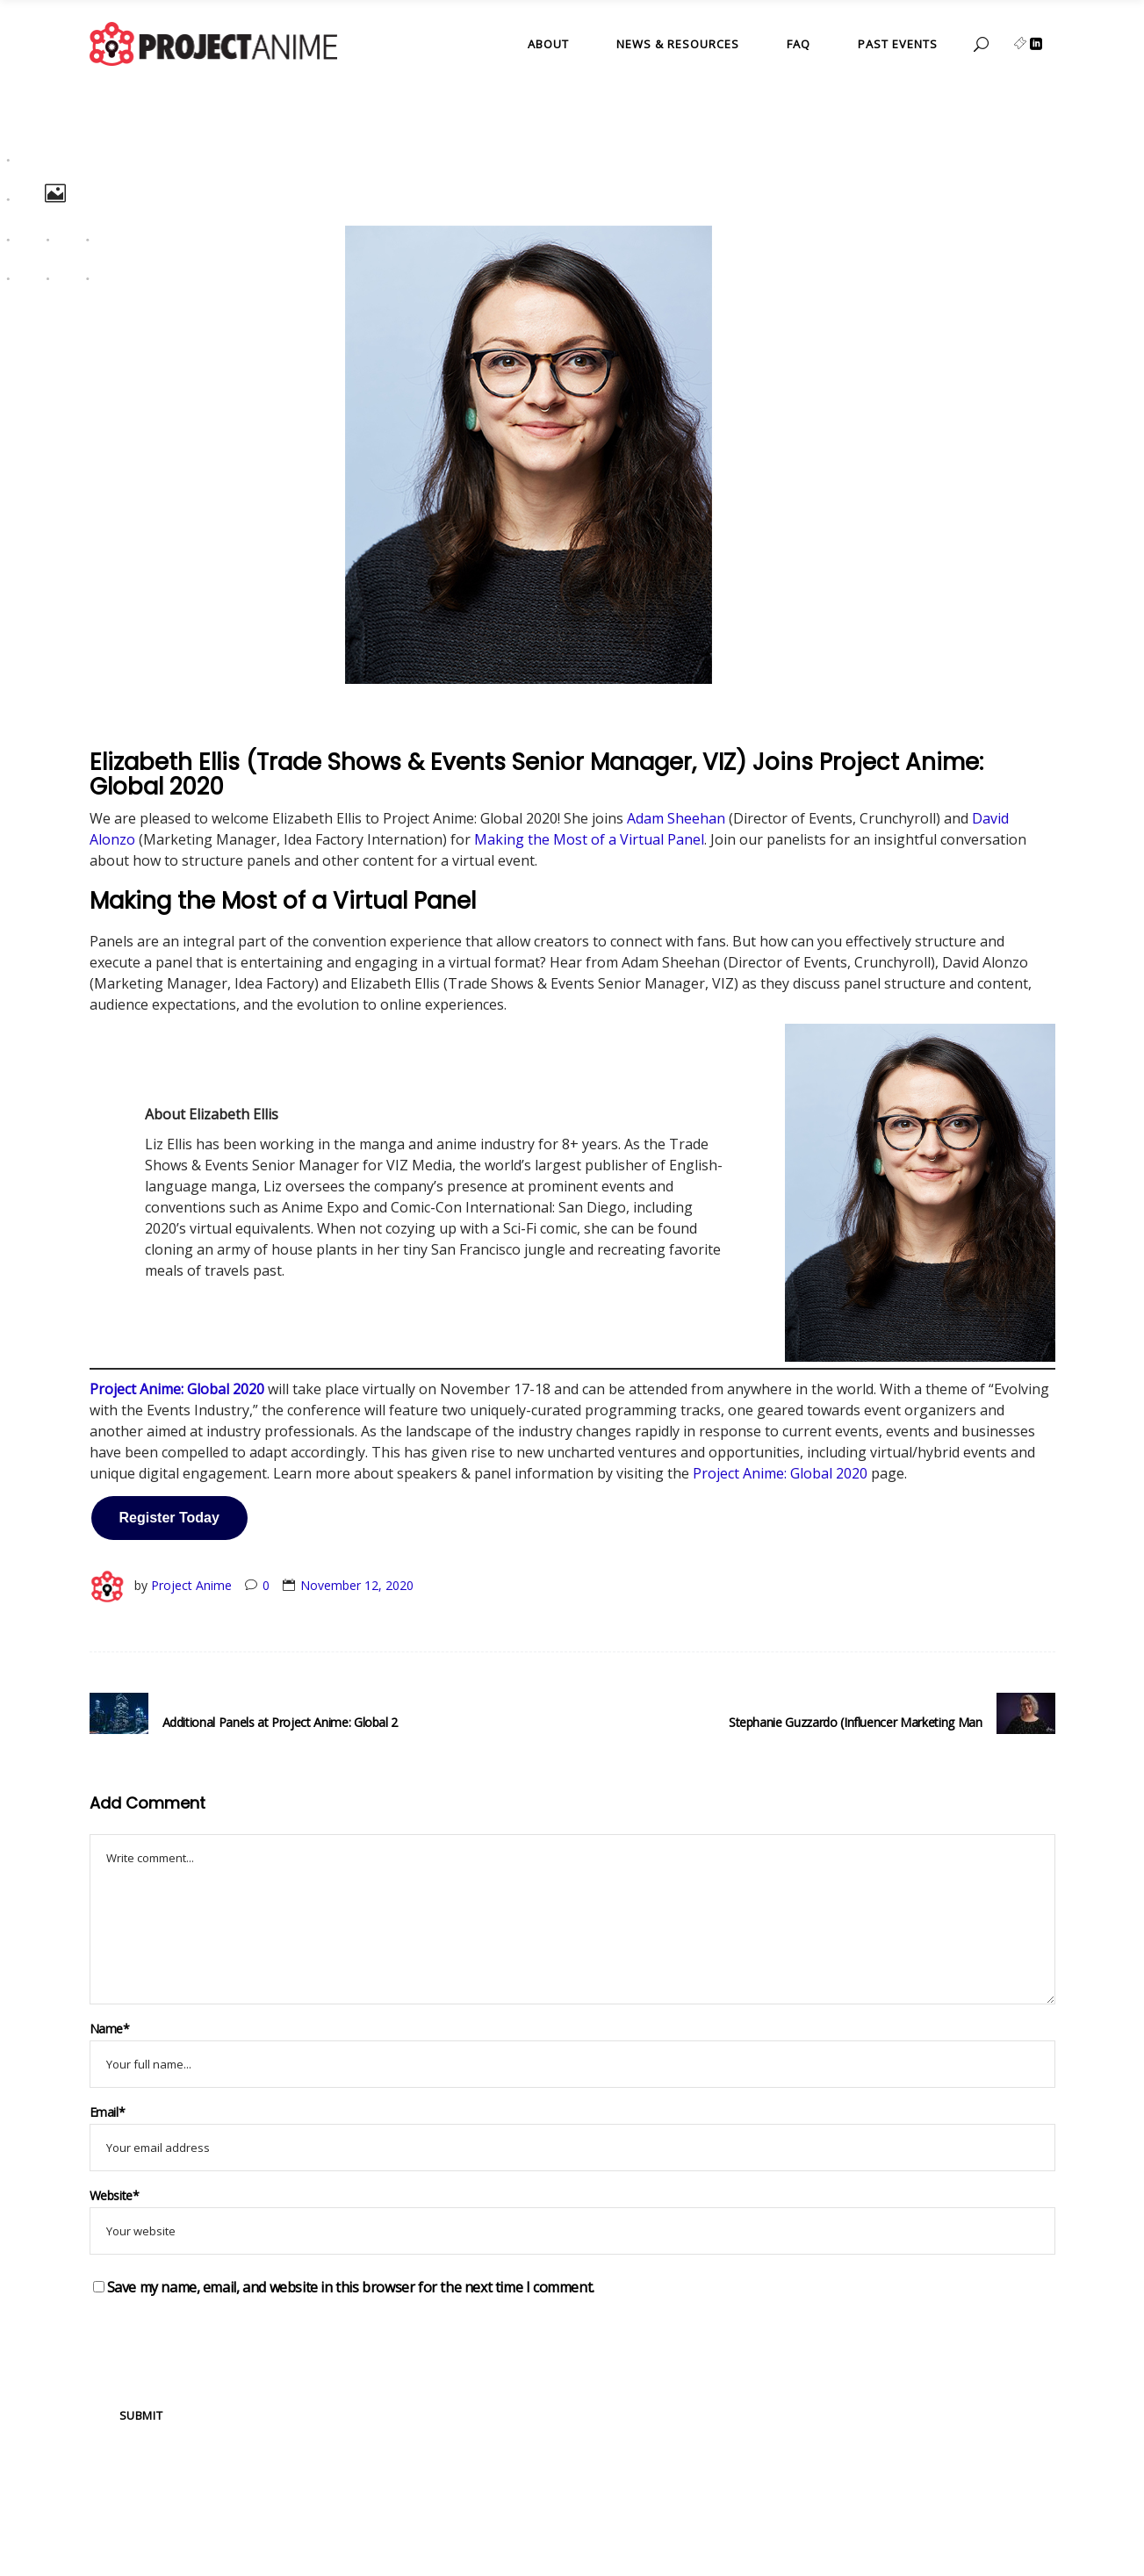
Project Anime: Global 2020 (780, 1473)
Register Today (169, 1517)
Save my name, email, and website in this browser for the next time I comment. (350, 2287)
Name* (110, 2028)
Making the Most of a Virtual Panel (589, 839)
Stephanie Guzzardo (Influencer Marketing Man (855, 1722)
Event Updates (147, 737)
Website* (115, 2195)
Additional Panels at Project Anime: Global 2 (280, 1722)
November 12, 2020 (357, 1585)
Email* (108, 2112)
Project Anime (191, 1585)
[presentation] (223, 2341)
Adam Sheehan (676, 818)
